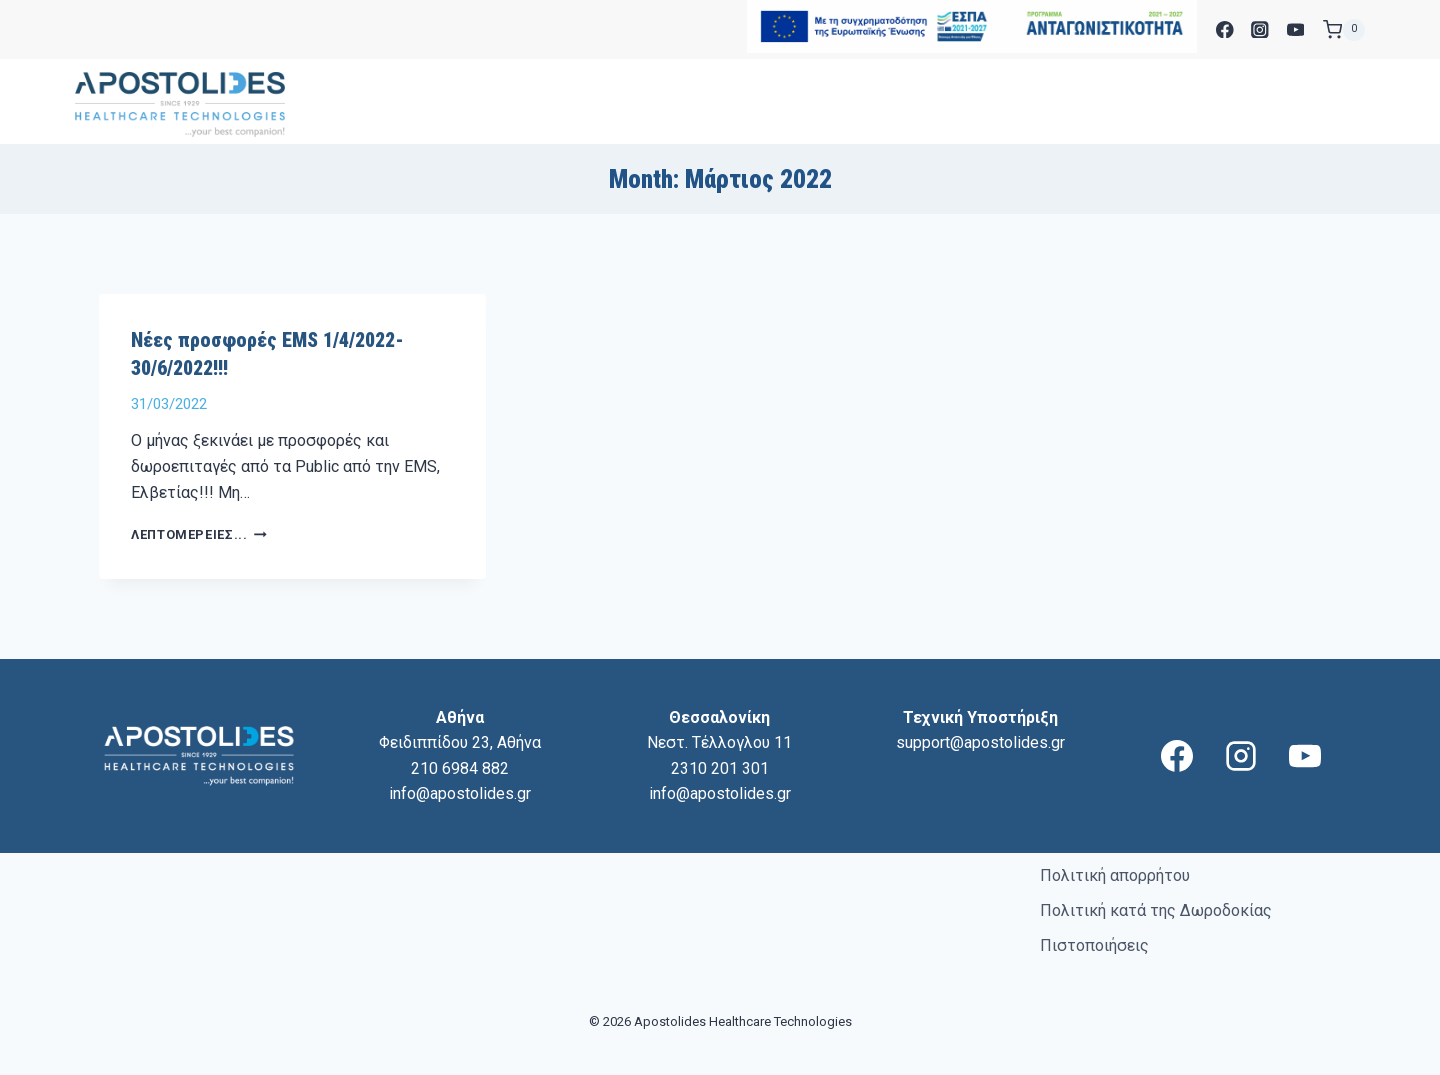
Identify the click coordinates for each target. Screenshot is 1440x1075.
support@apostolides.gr (980, 742)
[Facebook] (1224, 29)
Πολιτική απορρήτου (1115, 875)
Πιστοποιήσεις (1094, 945)
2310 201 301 (720, 768)
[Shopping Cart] (1344, 30)
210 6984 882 (460, 768)
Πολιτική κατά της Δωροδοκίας (1156, 910)
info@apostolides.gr (460, 793)
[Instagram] (1260, 29)
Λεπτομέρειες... (199, 534)
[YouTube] (1295, 29)
